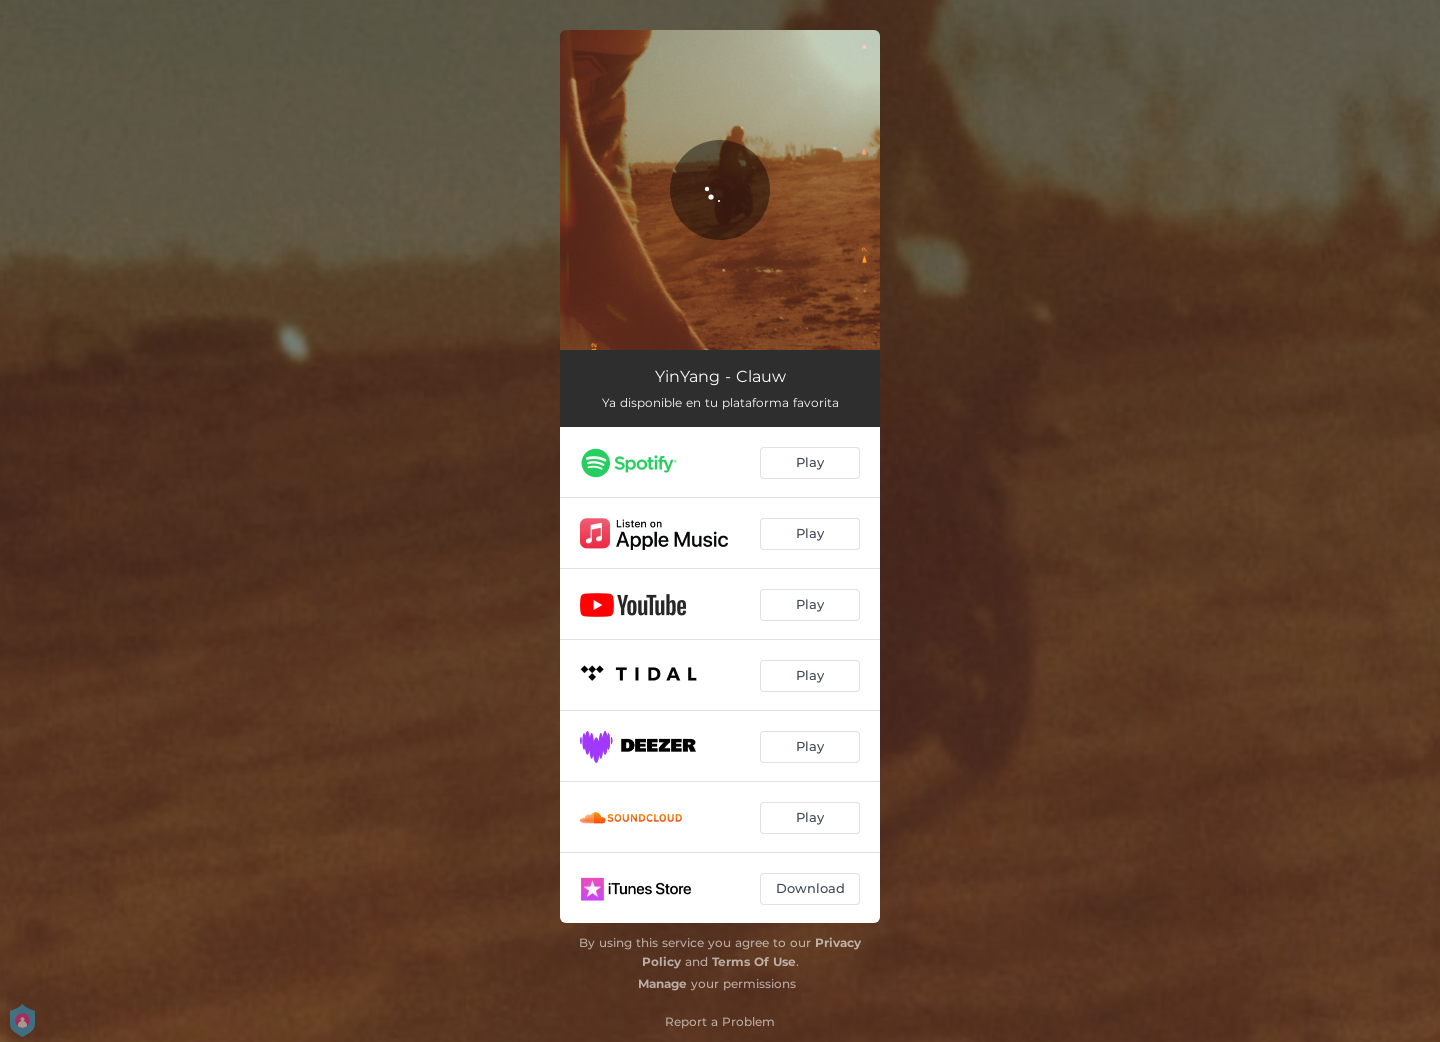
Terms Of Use (754, 961)
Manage (662, 983)
